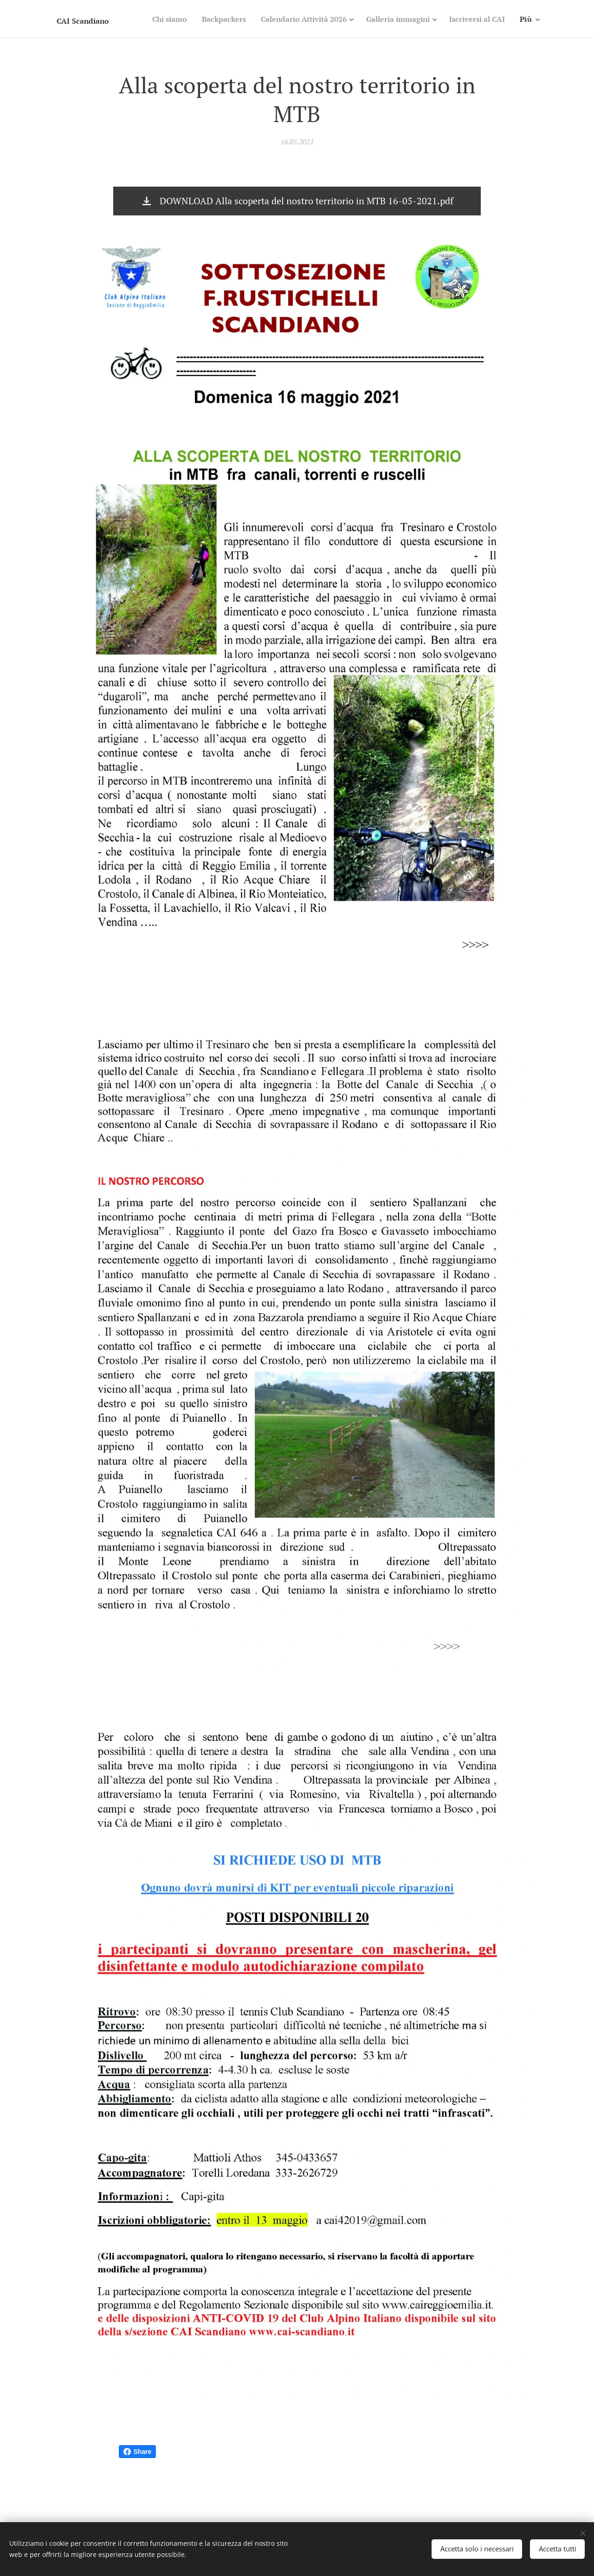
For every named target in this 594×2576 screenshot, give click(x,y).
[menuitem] (221, 19)
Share (137, 2451)
